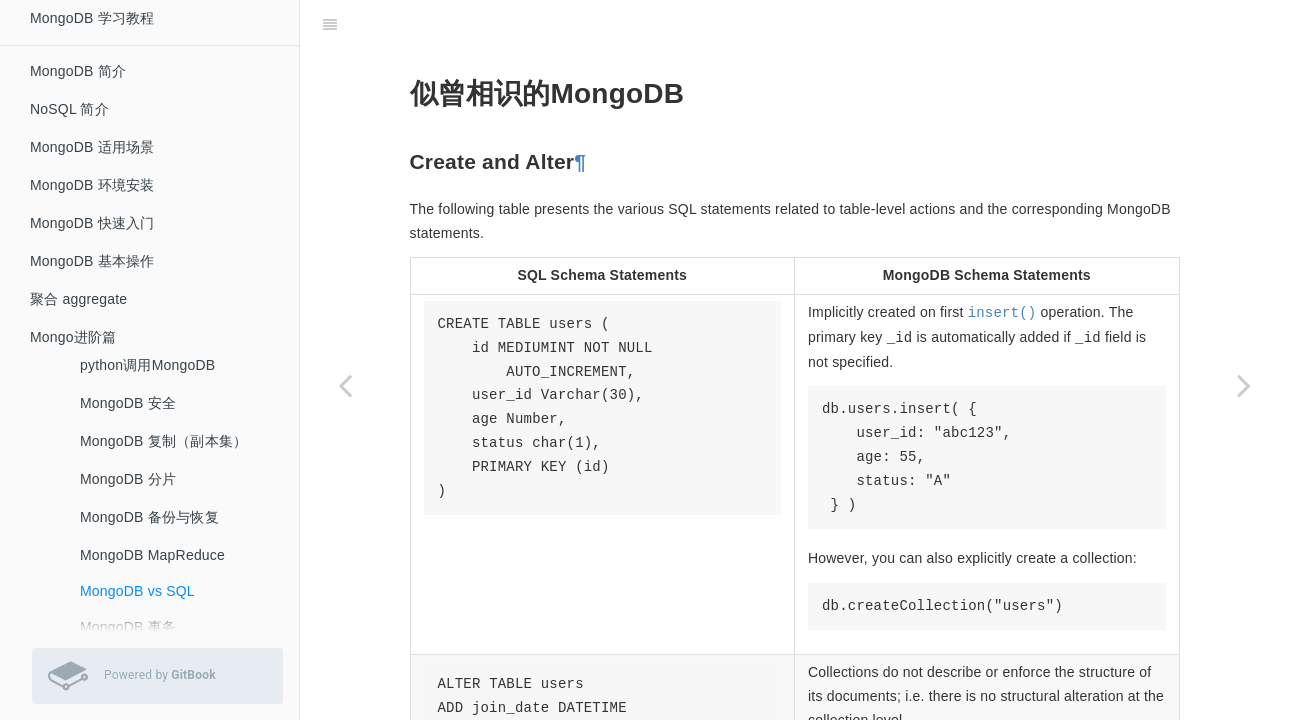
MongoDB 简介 (78, 71)
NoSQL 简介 (69, 109)
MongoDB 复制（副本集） (163, 441)
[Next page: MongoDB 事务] (1244, 385)
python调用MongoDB (147, 365)
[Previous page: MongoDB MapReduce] (345, 385)
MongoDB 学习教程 (92, 18)
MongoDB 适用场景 (92, 147)
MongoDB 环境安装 (92, 185)
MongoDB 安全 (128, 403)
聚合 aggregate (78, 299)
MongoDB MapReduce (152, 555)
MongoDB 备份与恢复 (149, 517)
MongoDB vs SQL (137, 591)
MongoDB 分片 (128, 479)
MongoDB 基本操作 (92, 261)
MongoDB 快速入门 (92, 223)
